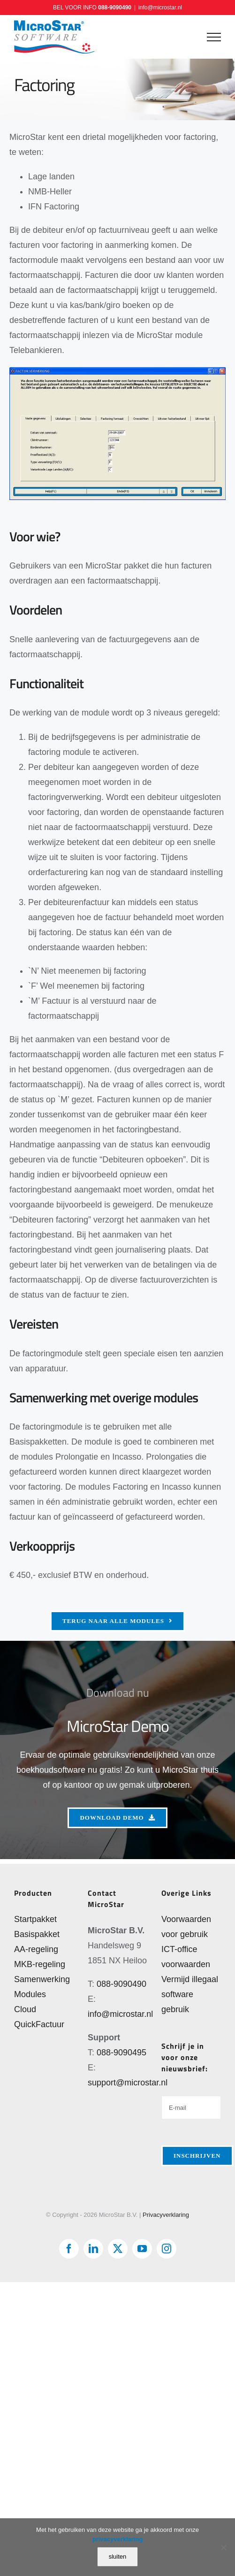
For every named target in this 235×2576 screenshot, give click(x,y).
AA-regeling (36, 1949)
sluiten (118, 2556)
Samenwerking (42, 1979)
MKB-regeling (39, 1964)
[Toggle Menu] (214, 37)
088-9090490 (114, 7)
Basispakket (37, 1934)
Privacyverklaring (166, 2214)
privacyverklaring (117, 2539)
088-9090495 (121, 2052)
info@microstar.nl (160, 7)
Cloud (25, 2009)
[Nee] (223, 2547)
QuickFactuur (39, 2024)
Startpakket (35, 1919)
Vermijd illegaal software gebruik (189, 1994)
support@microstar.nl (127, 2082)
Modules (30, 1994)
